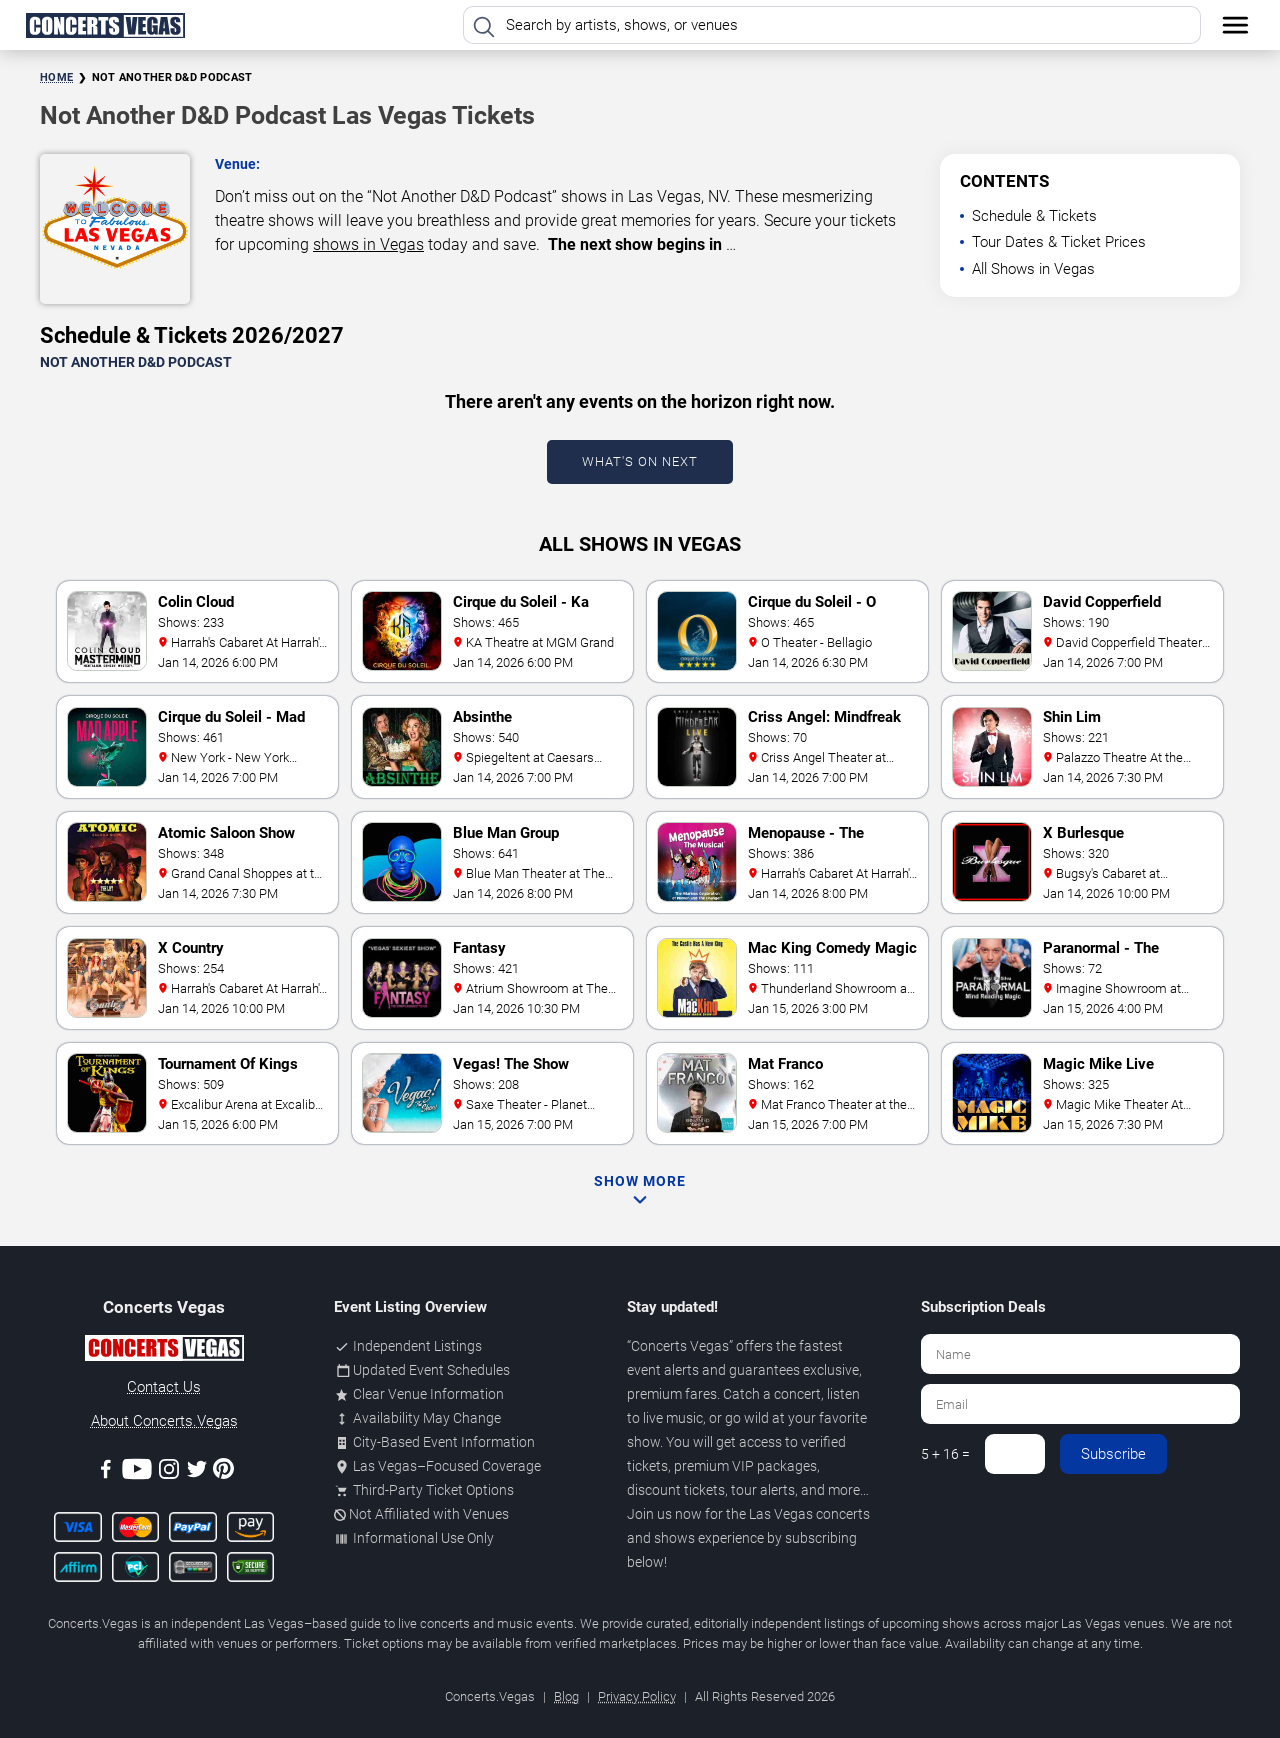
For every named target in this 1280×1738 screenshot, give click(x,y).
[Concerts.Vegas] (164, 1351)
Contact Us (164, 1387)
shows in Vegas (368, 244)
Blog (566, 1696)
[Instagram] (169, 1472)
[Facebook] (106, 1472)
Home (56, 77)
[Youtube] (137, 1472)
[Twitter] (197, 1472)
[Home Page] (105, 25)
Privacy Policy (637, 1696)
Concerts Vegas (680, 1346)
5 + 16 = (945, 1454)
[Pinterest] (223, 1472)
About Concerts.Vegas (164, 1421)
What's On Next (640, 461)
